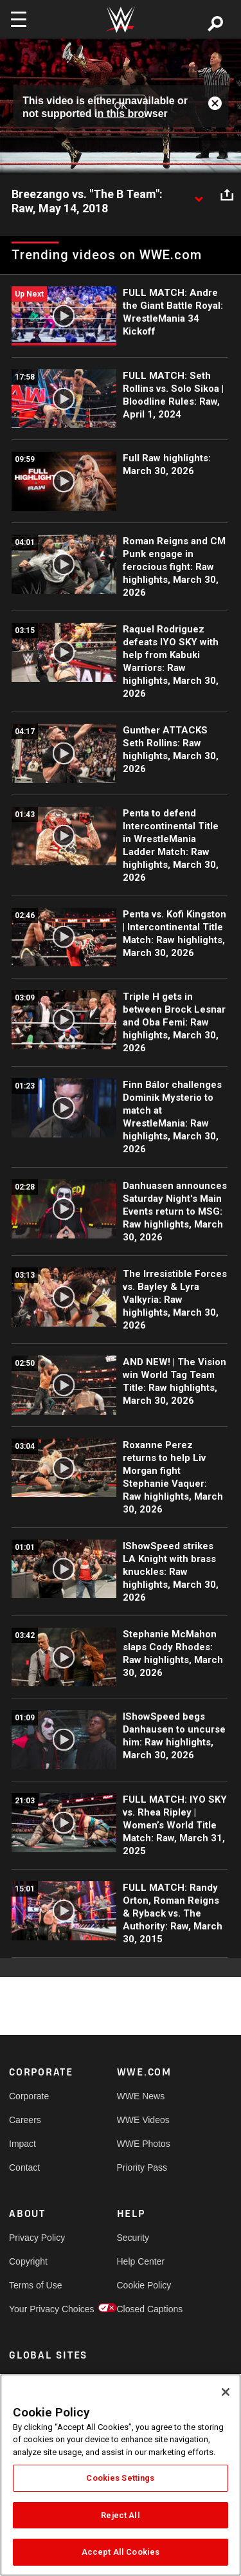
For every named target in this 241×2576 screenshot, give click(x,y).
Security (133, 2237)
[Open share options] (227, 195)
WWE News (141, 2096)
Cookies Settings (120, 2478)
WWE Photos (143, 2144)
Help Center (141, 2261)
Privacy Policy (36, 2237)
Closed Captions (144, 2309)
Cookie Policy (144, 2285)
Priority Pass (142, 2167)
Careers (25, 2120)
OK (120, 106)
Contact (24, 2167)
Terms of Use (35, 2285)
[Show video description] (198, 195)
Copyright (28, 2261)
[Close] (225, 2392)
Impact (22, 2144)
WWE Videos (143, 2120)
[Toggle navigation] (18, 19)
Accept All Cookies (120, 2552)
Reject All (120, 2515)
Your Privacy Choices (36, 2309)
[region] (120, 2475)
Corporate (29, 2096)
